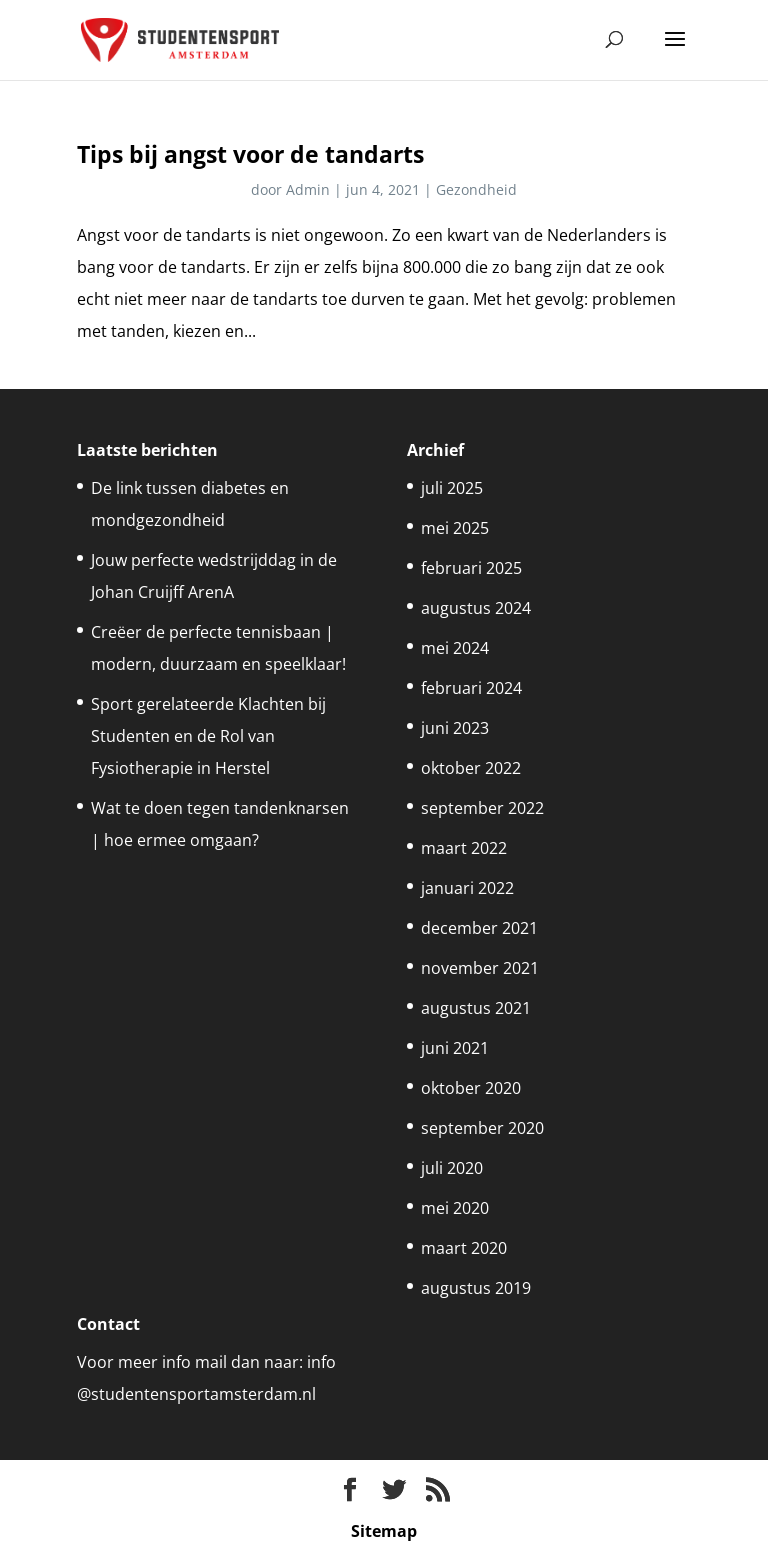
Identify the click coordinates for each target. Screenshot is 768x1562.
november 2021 (480, 968)
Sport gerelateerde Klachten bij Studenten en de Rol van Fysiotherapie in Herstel (208, 736)
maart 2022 (464, 848)
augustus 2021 (476, 1008)
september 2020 (482, 1128)
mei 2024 (455, 648)
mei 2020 (455, 1208)
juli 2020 (452, 1168)
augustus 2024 (476, 608)
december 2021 (479, 928)
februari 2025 (471, 568)
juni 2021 (455, 1048)
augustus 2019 (476, 1288)
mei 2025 (455, 528)
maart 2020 (464, 1248)
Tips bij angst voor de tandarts (250, 154)
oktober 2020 (471, 1088)
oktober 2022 (471, 768)
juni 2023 (455, 728)
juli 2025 (452, 488)
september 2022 (482, 808)
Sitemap (384, 1531)
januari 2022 (467, 888)
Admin (308, 189)
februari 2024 (471, 688)
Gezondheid (476, 189)
